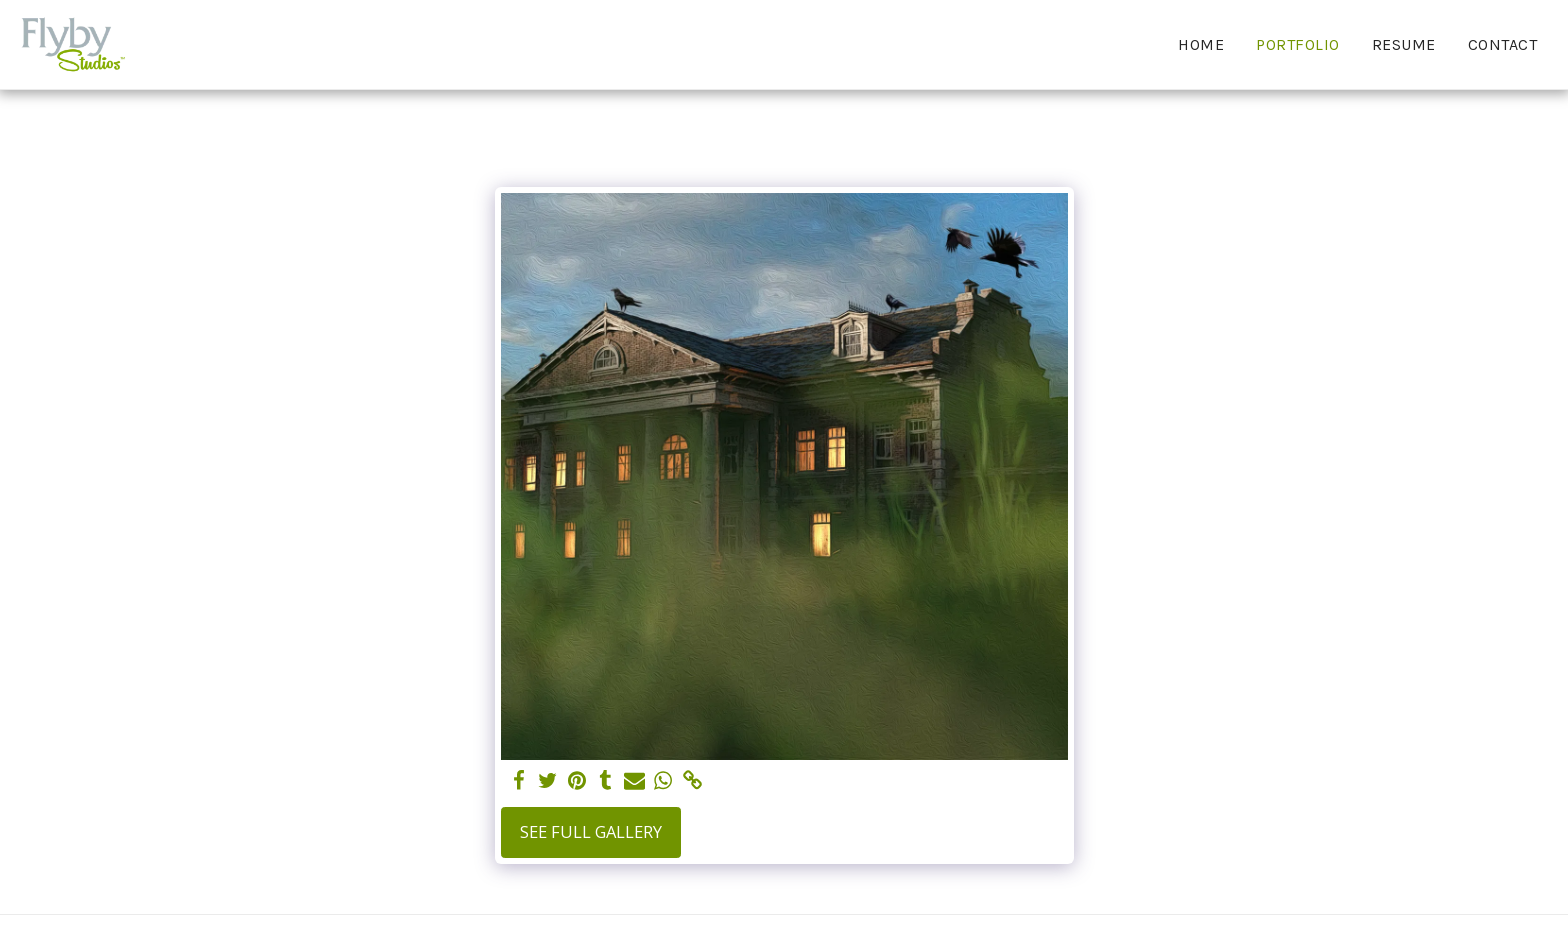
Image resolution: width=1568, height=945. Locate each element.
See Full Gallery (591, 831)
